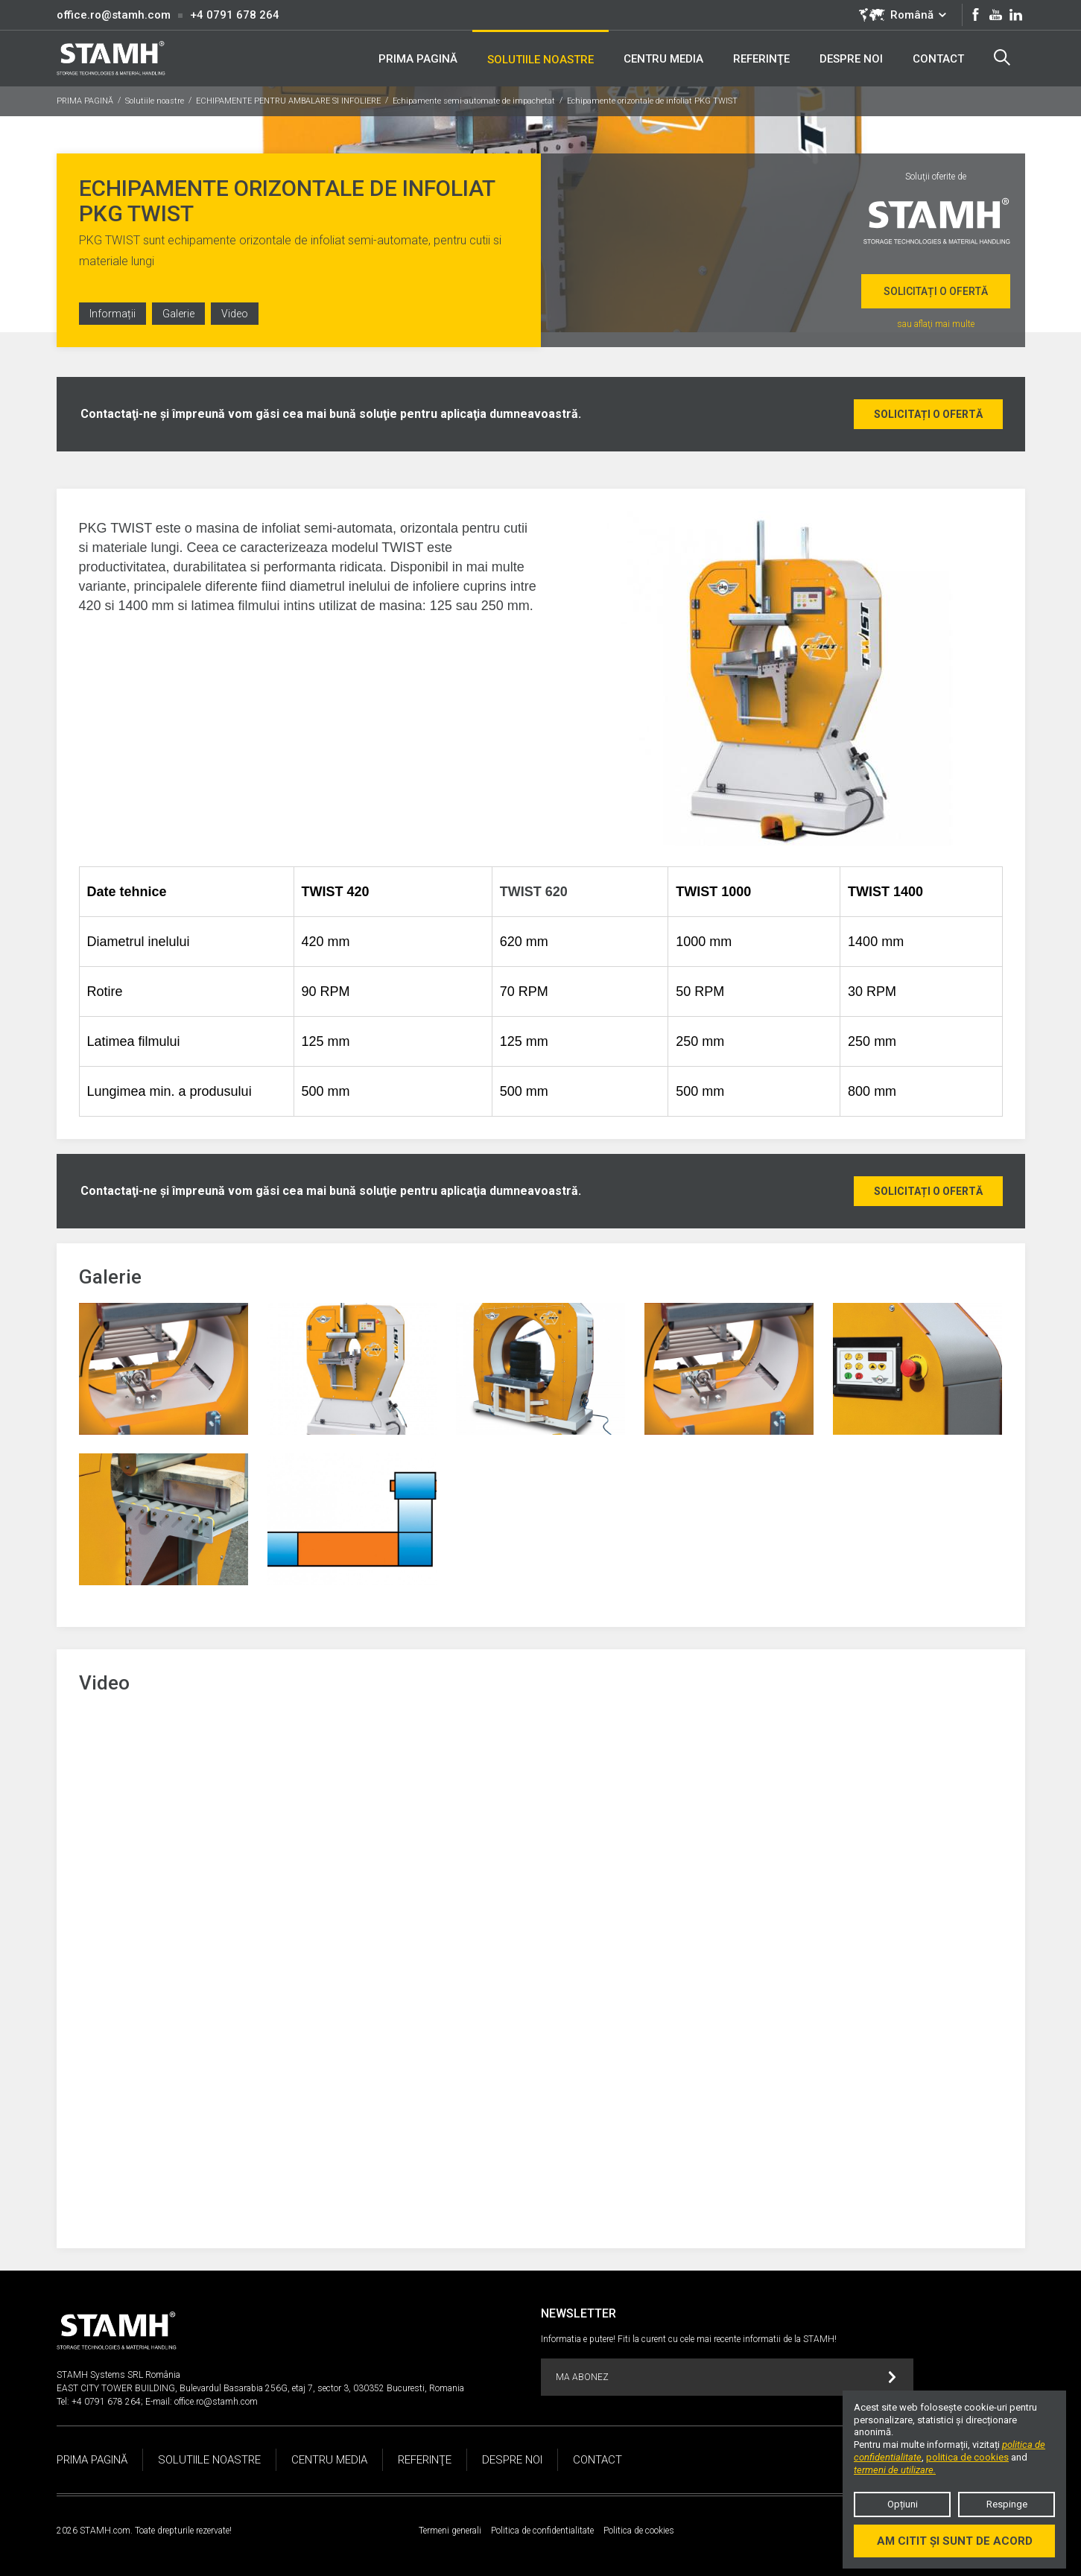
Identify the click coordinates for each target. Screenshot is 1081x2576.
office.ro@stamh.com (114, 15)
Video (234, 314)
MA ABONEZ (726, 2377)
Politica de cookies (638, 2530)
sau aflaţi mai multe (935, 324)
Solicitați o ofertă (936, 291)
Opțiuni (902, 2504)
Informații (112, 314)
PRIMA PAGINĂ (85, 101)
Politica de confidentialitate (542, 2530)
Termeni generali (450, 2530)
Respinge (1006, 2504)
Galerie (178, 314)
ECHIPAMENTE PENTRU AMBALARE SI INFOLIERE (288, 101)
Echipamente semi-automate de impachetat (474, 101)
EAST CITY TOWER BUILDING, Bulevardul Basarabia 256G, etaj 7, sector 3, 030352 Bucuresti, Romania (260, 2388)
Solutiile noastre (154, 101)
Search (1002, 57)
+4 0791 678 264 (234, 15)
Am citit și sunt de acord (955, 2541)
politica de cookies (967, 2457)
